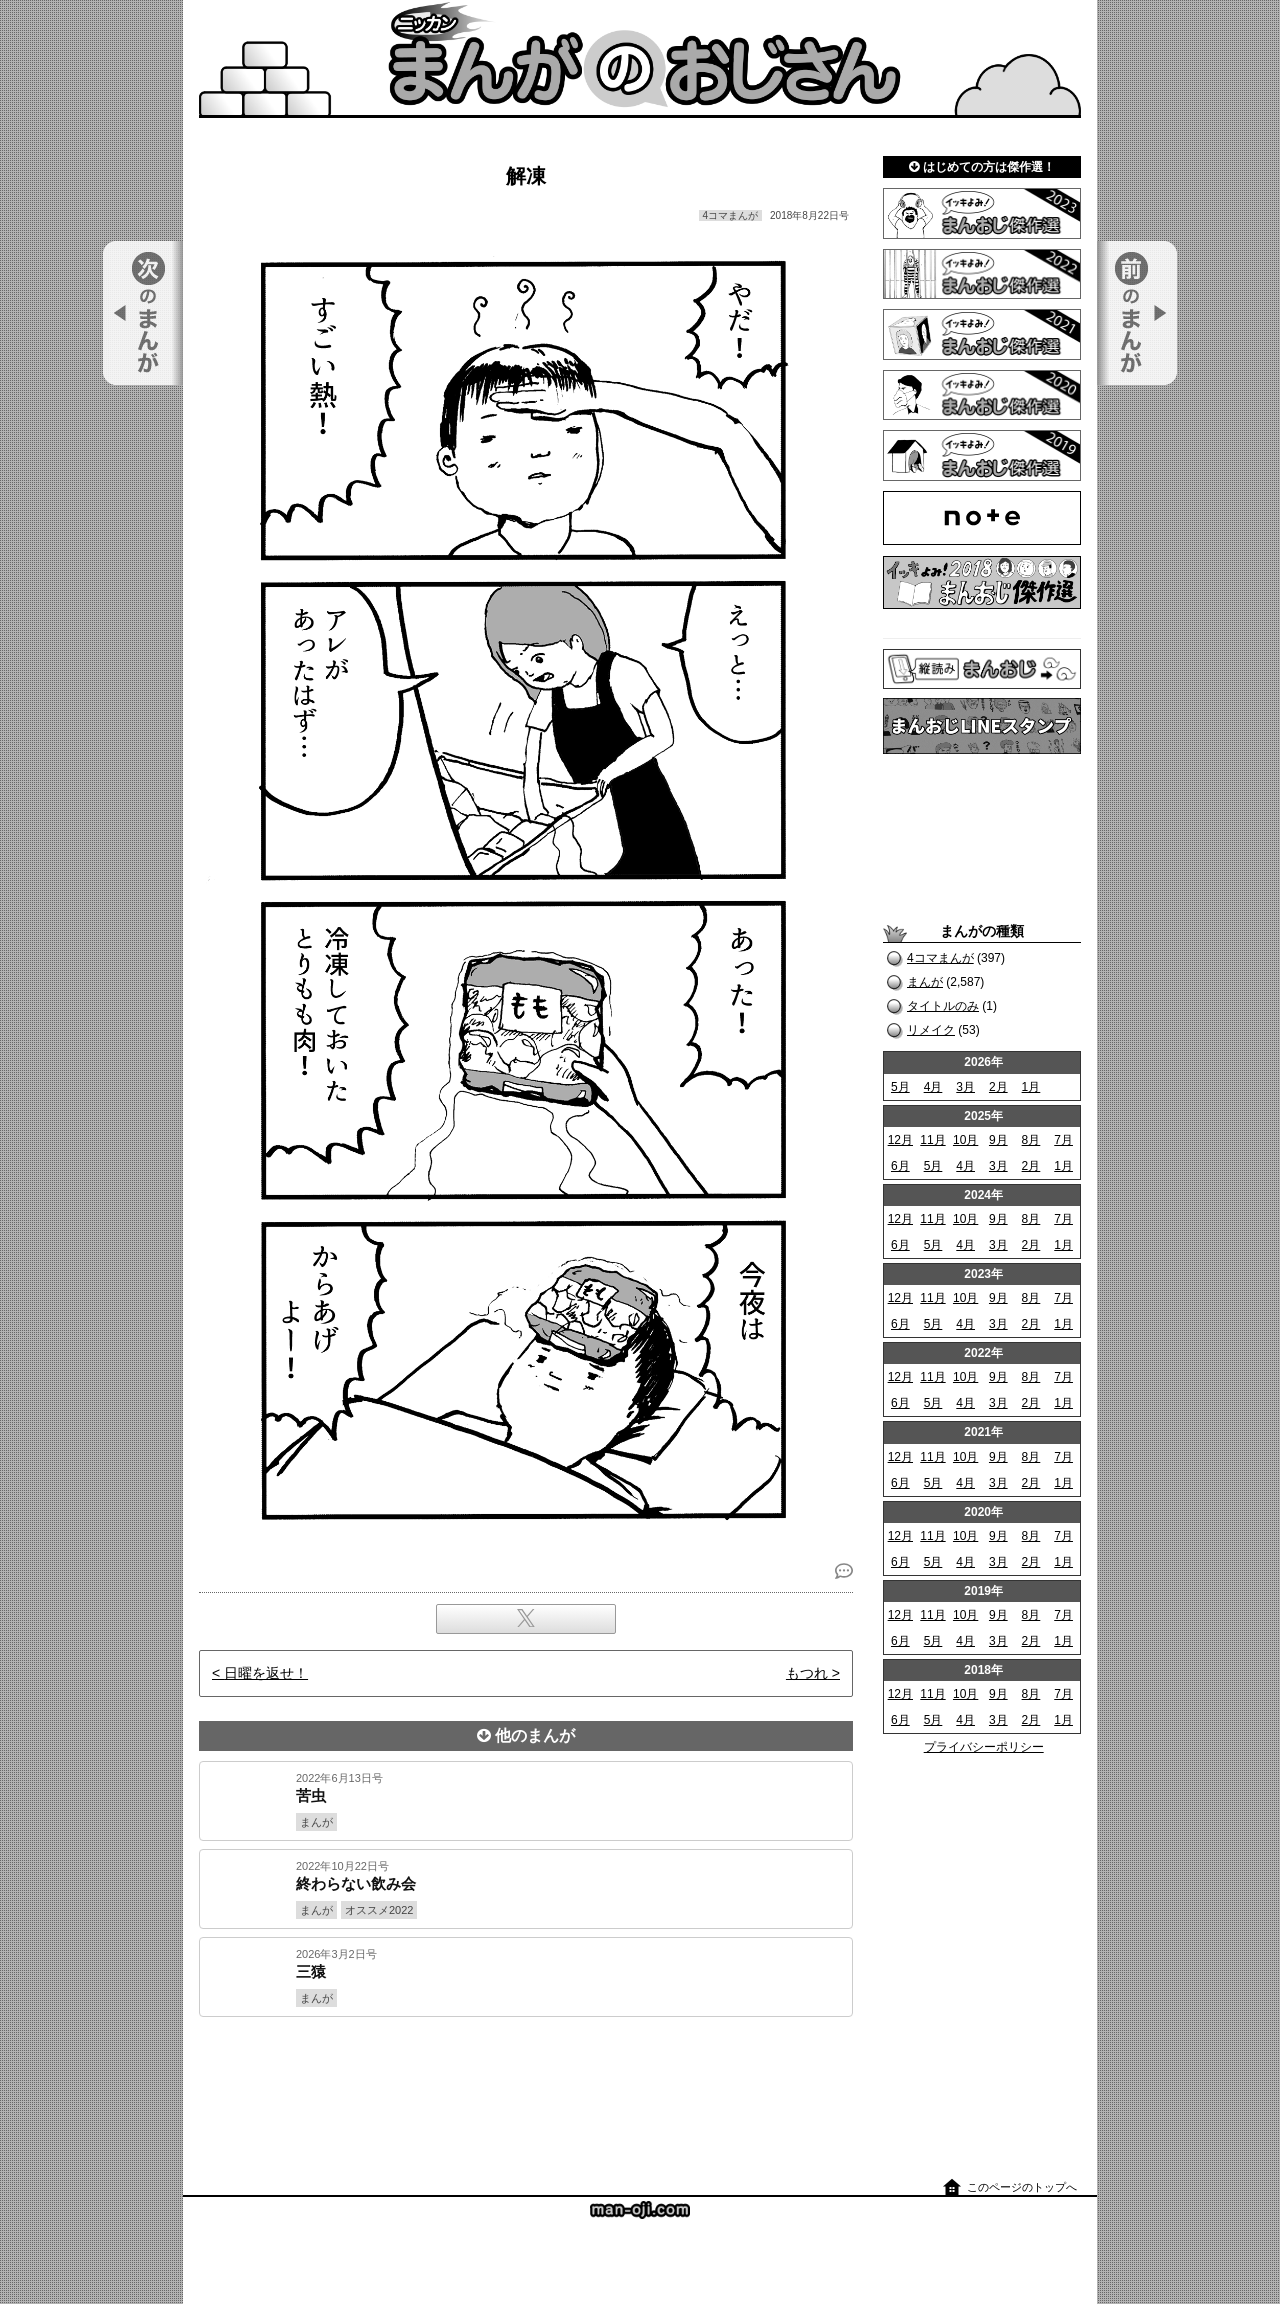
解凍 (526, 176)
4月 (933, 1087)
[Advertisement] (526, 2085)
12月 (900, 1140)
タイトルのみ (943, 1006)
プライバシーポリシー (984, 1747)
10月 (965, 1140)
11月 (932, 1140)
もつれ (807, 1673)
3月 (965, 1087)
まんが (925, 982)
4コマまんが (940, 958)
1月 (1031, 1087)
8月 (1031, 1140)
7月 (1063, 1140)
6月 (900, 1166)
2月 (998, 1087)
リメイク (931, 1030)
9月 (998, 1140)
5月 (900, 1087)
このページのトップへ (1022, 2187)
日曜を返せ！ (266, 1673)
